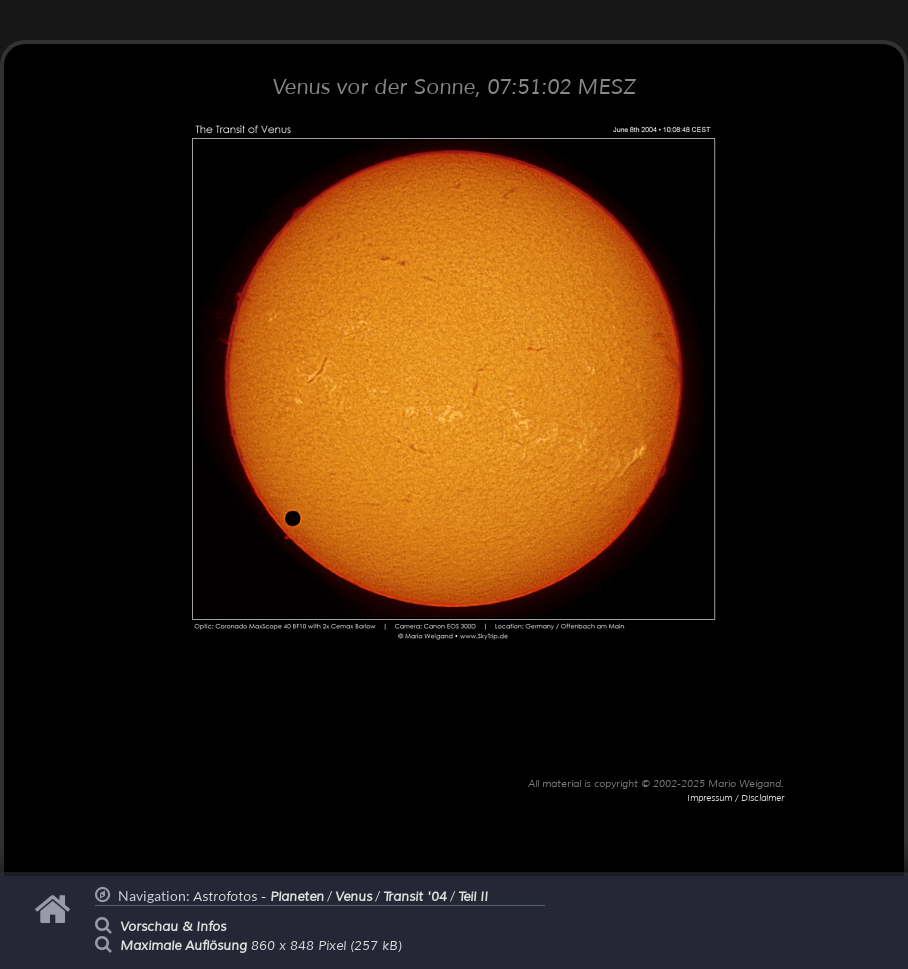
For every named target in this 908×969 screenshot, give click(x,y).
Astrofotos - (258, 897)
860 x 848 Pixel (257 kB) (261, 946)
